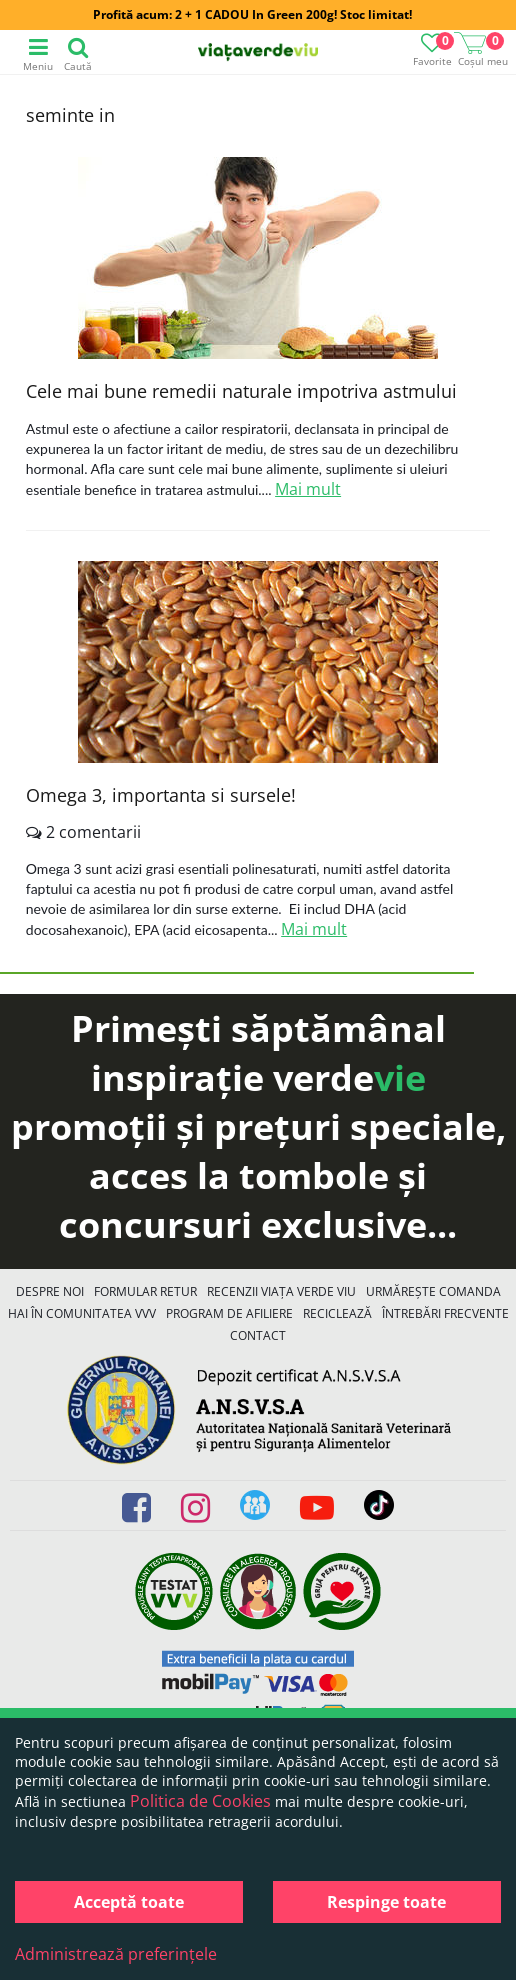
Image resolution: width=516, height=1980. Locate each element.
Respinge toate (386, 1902)
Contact (258, 1335)
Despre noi (50, 1291)
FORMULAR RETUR (145, 1291)
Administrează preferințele (116, 1954)
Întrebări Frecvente (445, 1313)
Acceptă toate (129, 1902)
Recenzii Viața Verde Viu (281, 1291)
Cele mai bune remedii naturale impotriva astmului (241, 391)
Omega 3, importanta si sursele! (161, 795)
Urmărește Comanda (433, 1291)
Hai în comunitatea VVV (82, 1313)
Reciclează (337, 1313)
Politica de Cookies (200, 1801)
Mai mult (308, 489)
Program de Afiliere (229, 1313)
